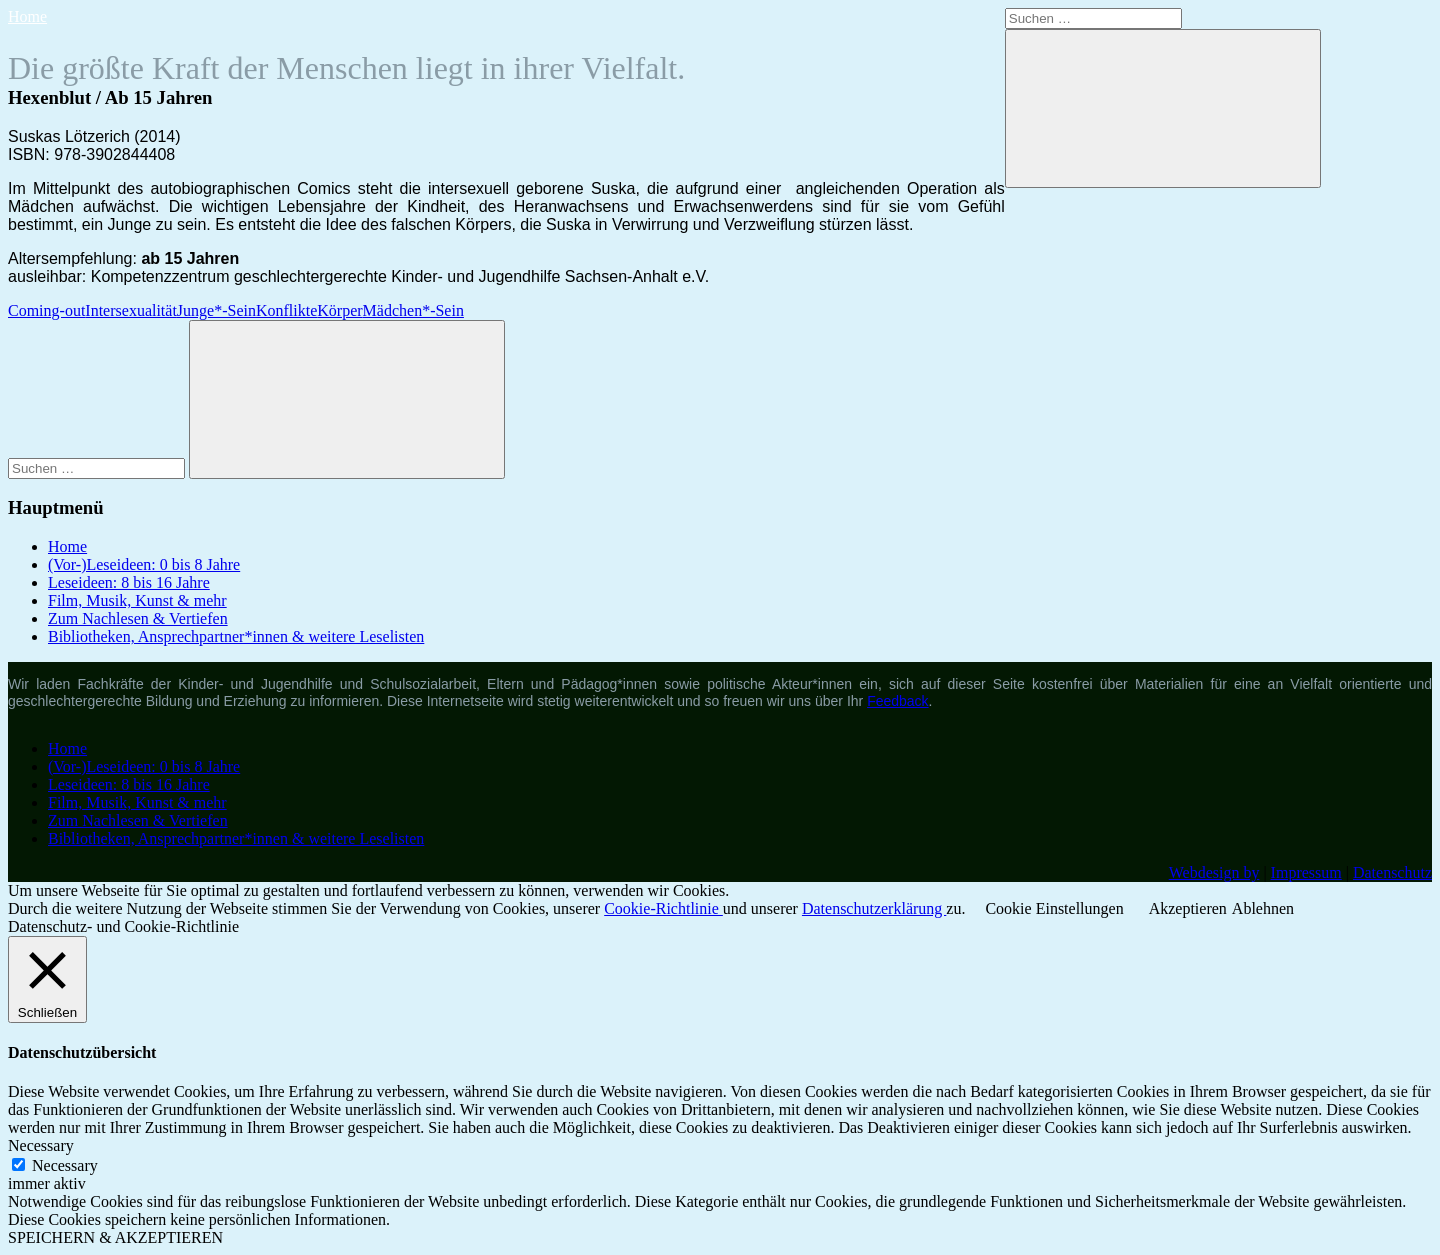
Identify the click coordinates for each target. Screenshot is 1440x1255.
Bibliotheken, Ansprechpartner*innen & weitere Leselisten (236, 636)
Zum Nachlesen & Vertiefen (138, 618)
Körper (339, 310)
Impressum (1306, 872)
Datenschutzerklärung (874, 908)
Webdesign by (1214, 872)
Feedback (897, 701)
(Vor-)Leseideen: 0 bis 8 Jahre (144, 564)
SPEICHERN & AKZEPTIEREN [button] (115, 1237)
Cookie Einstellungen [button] (1054, 908)
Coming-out (46, 310)
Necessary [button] (41, 1145)
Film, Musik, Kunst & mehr (137, 600)
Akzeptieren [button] (1188, 908)
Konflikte (286, 310)
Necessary (65, 1165)
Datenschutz (1392, 872)
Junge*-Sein (216, 310)
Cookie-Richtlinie (663, 908)
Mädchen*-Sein (413, 310)
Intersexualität (131, 310)
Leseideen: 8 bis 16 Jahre (129, 582)
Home (27, 16)
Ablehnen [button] (1263, 908)
